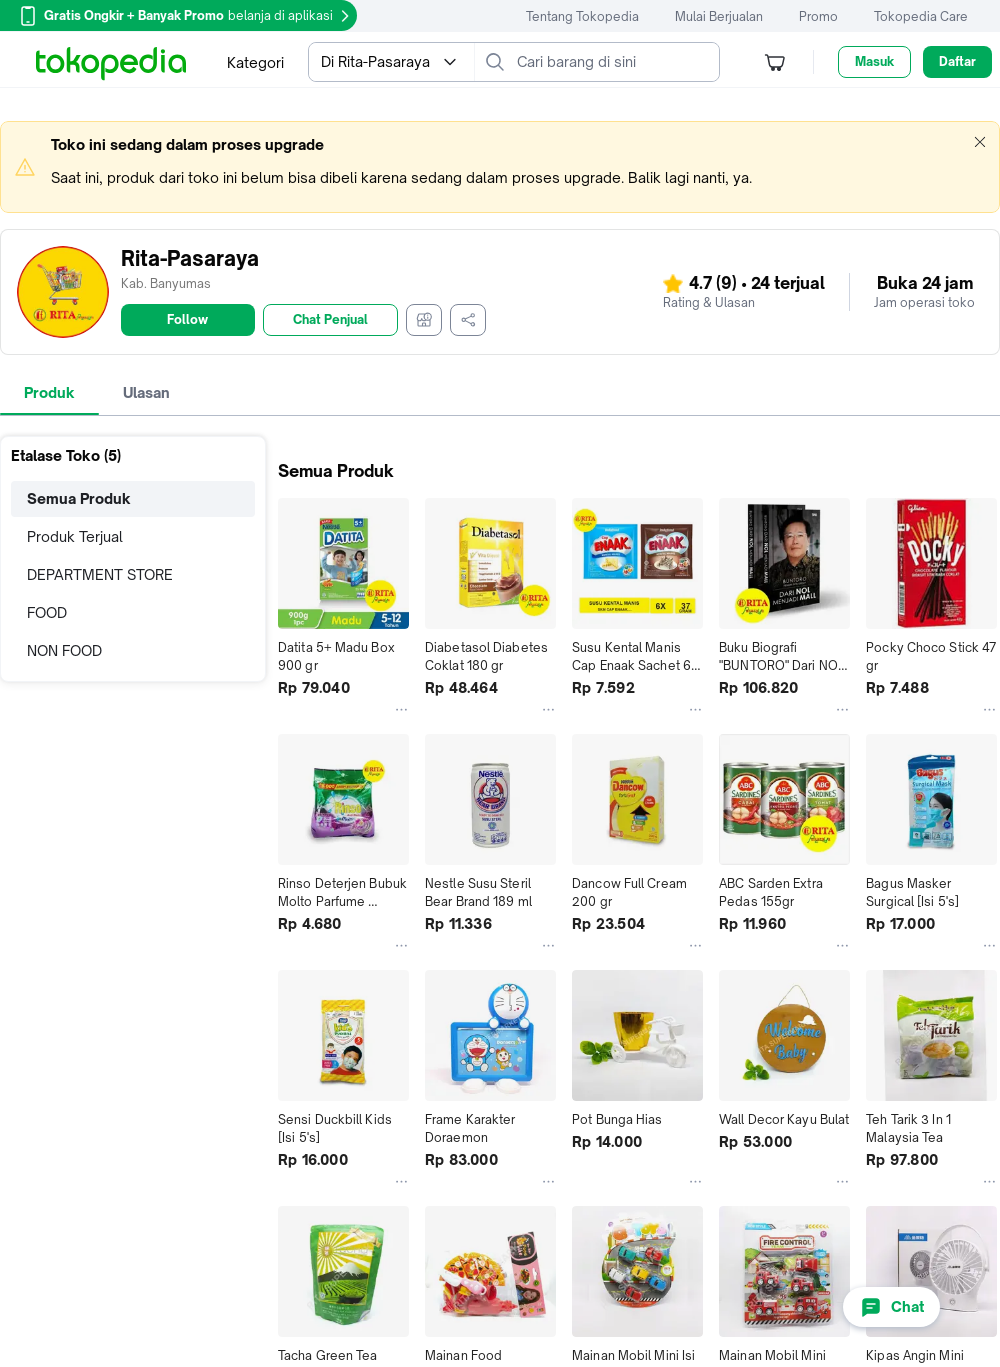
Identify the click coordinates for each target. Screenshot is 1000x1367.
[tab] (49, 393)
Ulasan (146, 392)
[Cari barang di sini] (613, 62)
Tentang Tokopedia (582, 16)
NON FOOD (64, 650)
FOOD (47, 612)
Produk (49, 392)
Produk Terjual (75, 536)
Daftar (957, 61)
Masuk (874, 61)
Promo (818, 16)
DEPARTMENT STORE (100, 574)
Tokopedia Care (921, 16)
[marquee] (500, 167)
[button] (980, 142)
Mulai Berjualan (719, 16)
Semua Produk (79, 498)
